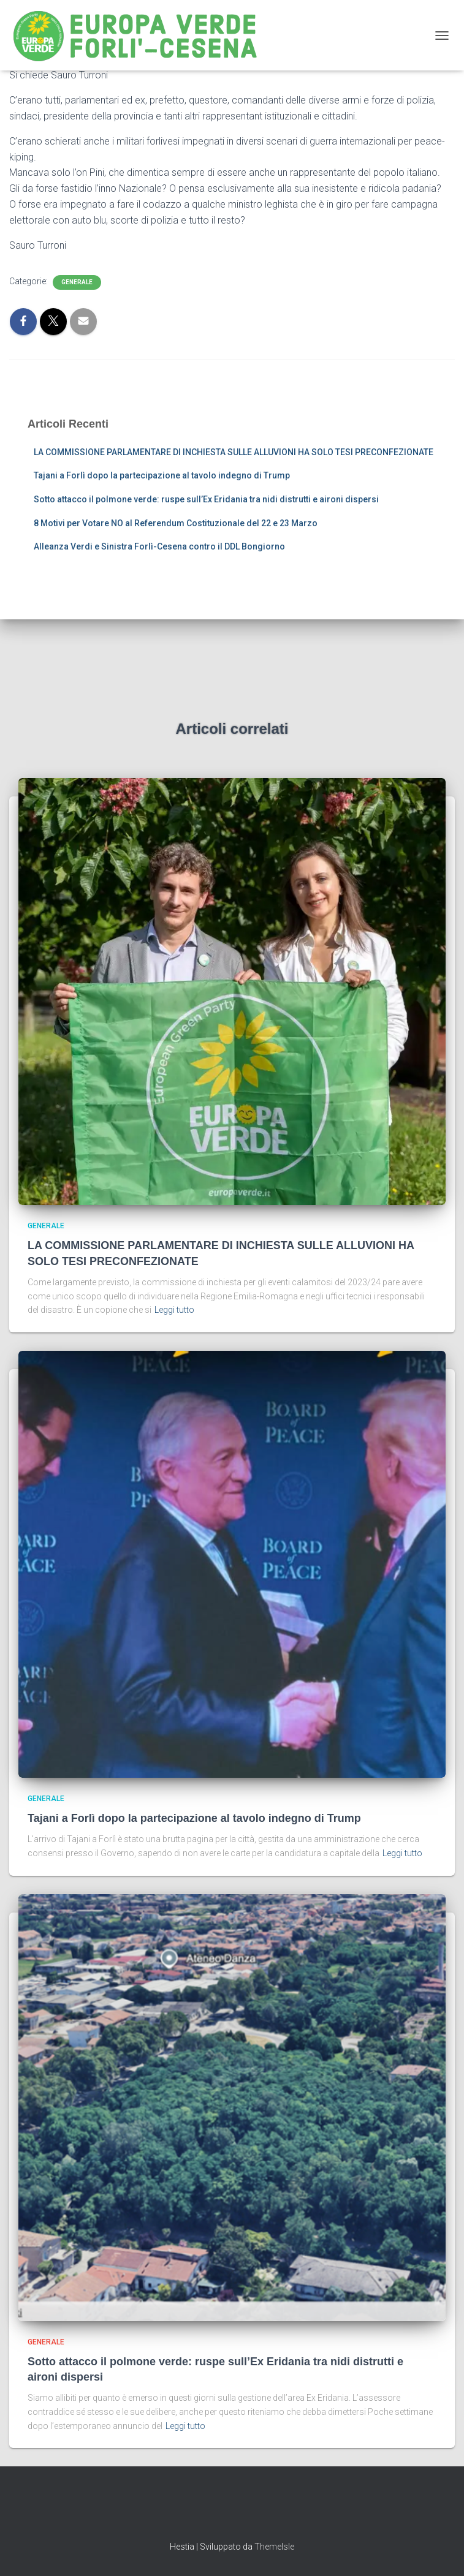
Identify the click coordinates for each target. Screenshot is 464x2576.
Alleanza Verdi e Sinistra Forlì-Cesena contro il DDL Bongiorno (159, 546)
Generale (77, 282)
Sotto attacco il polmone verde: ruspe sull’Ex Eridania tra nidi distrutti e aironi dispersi (206, 499)
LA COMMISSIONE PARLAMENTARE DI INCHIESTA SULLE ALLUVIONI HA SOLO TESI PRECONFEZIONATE (233, 452)
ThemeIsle (274, 2546)
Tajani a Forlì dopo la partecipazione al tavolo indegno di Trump (162, 475)
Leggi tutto (174, 1310)
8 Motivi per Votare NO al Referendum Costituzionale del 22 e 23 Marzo (176, 523)
